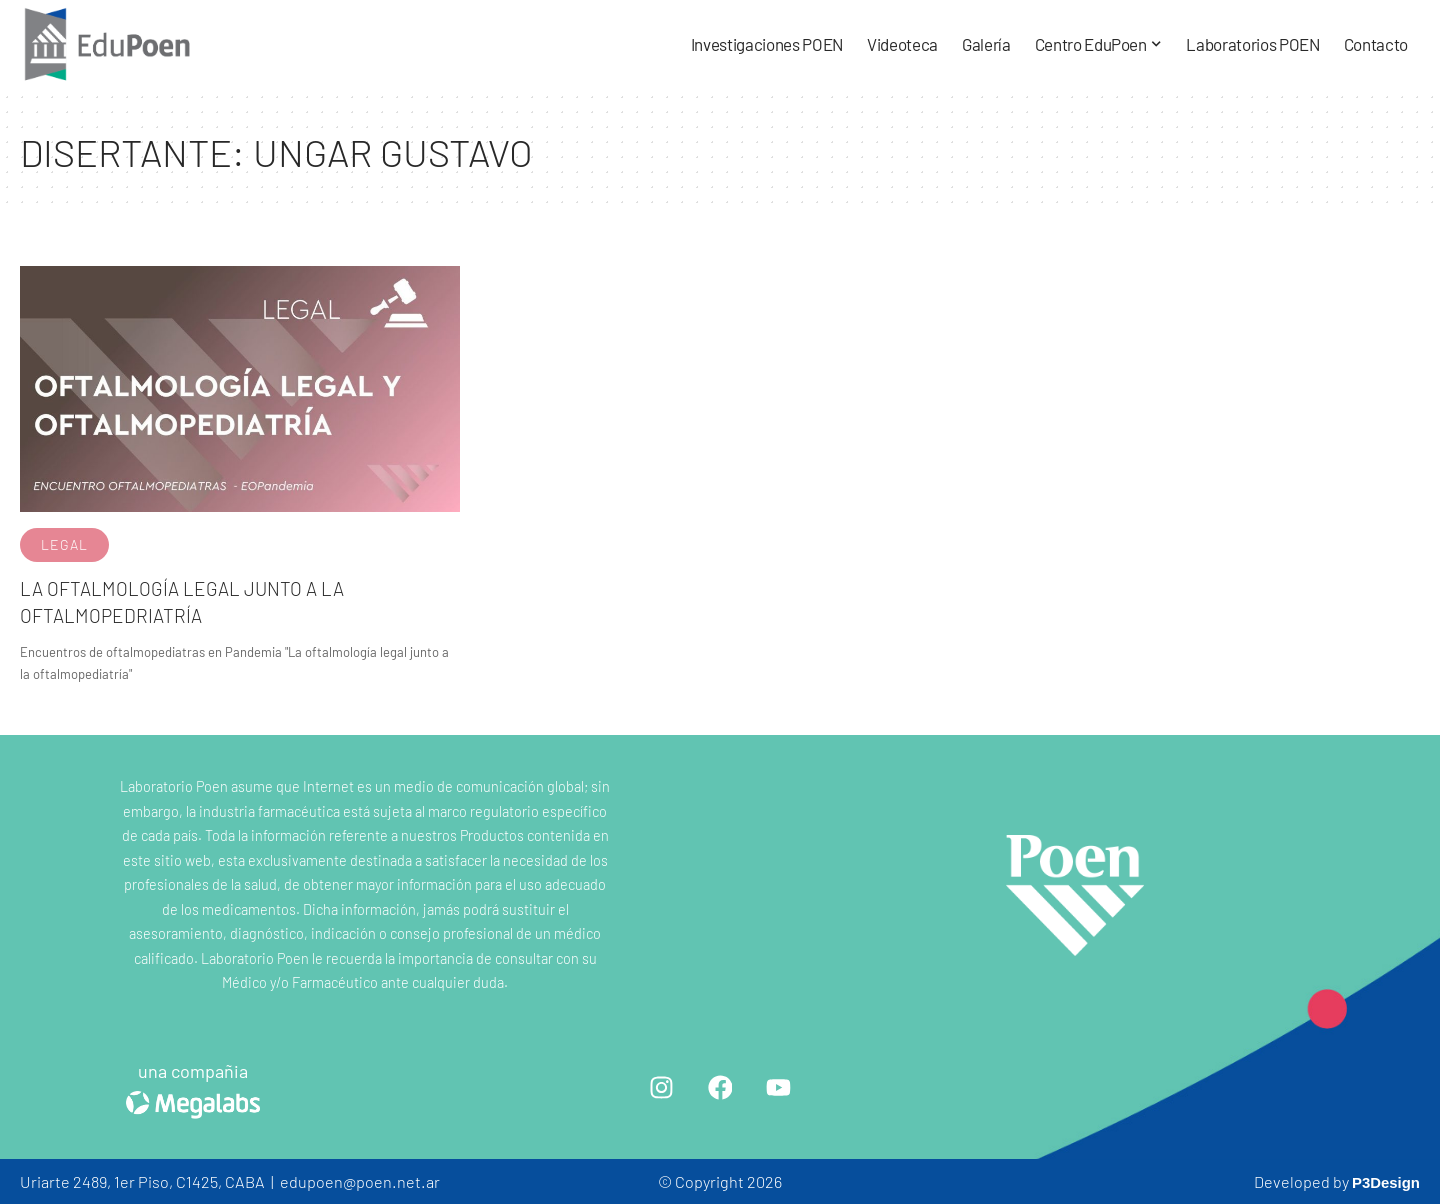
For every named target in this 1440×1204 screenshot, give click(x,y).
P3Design (1383, 1181)
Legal (64, 544)
